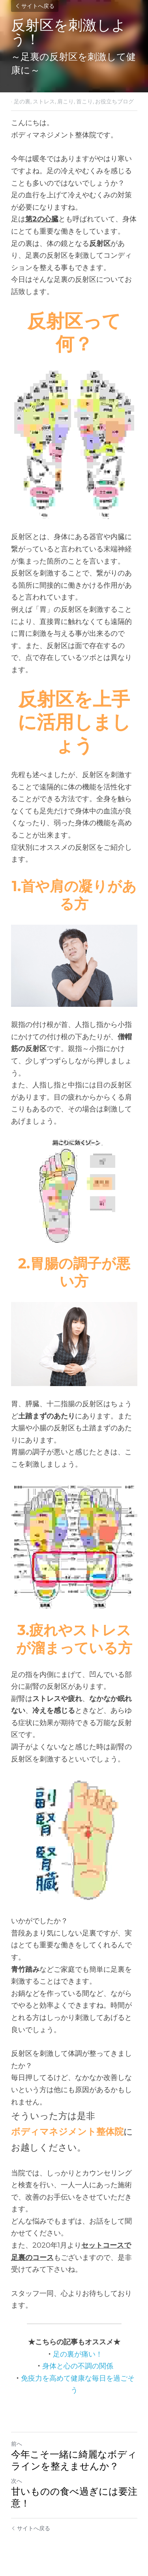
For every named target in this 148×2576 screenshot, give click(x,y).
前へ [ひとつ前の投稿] (16, 2443)
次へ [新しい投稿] (16, 2480)
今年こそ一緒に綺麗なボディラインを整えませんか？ (74, 2460)
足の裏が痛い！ (78, 2354)
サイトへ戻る (34, 5)
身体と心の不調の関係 (77, 2366)
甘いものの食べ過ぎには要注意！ (74, 2497)
